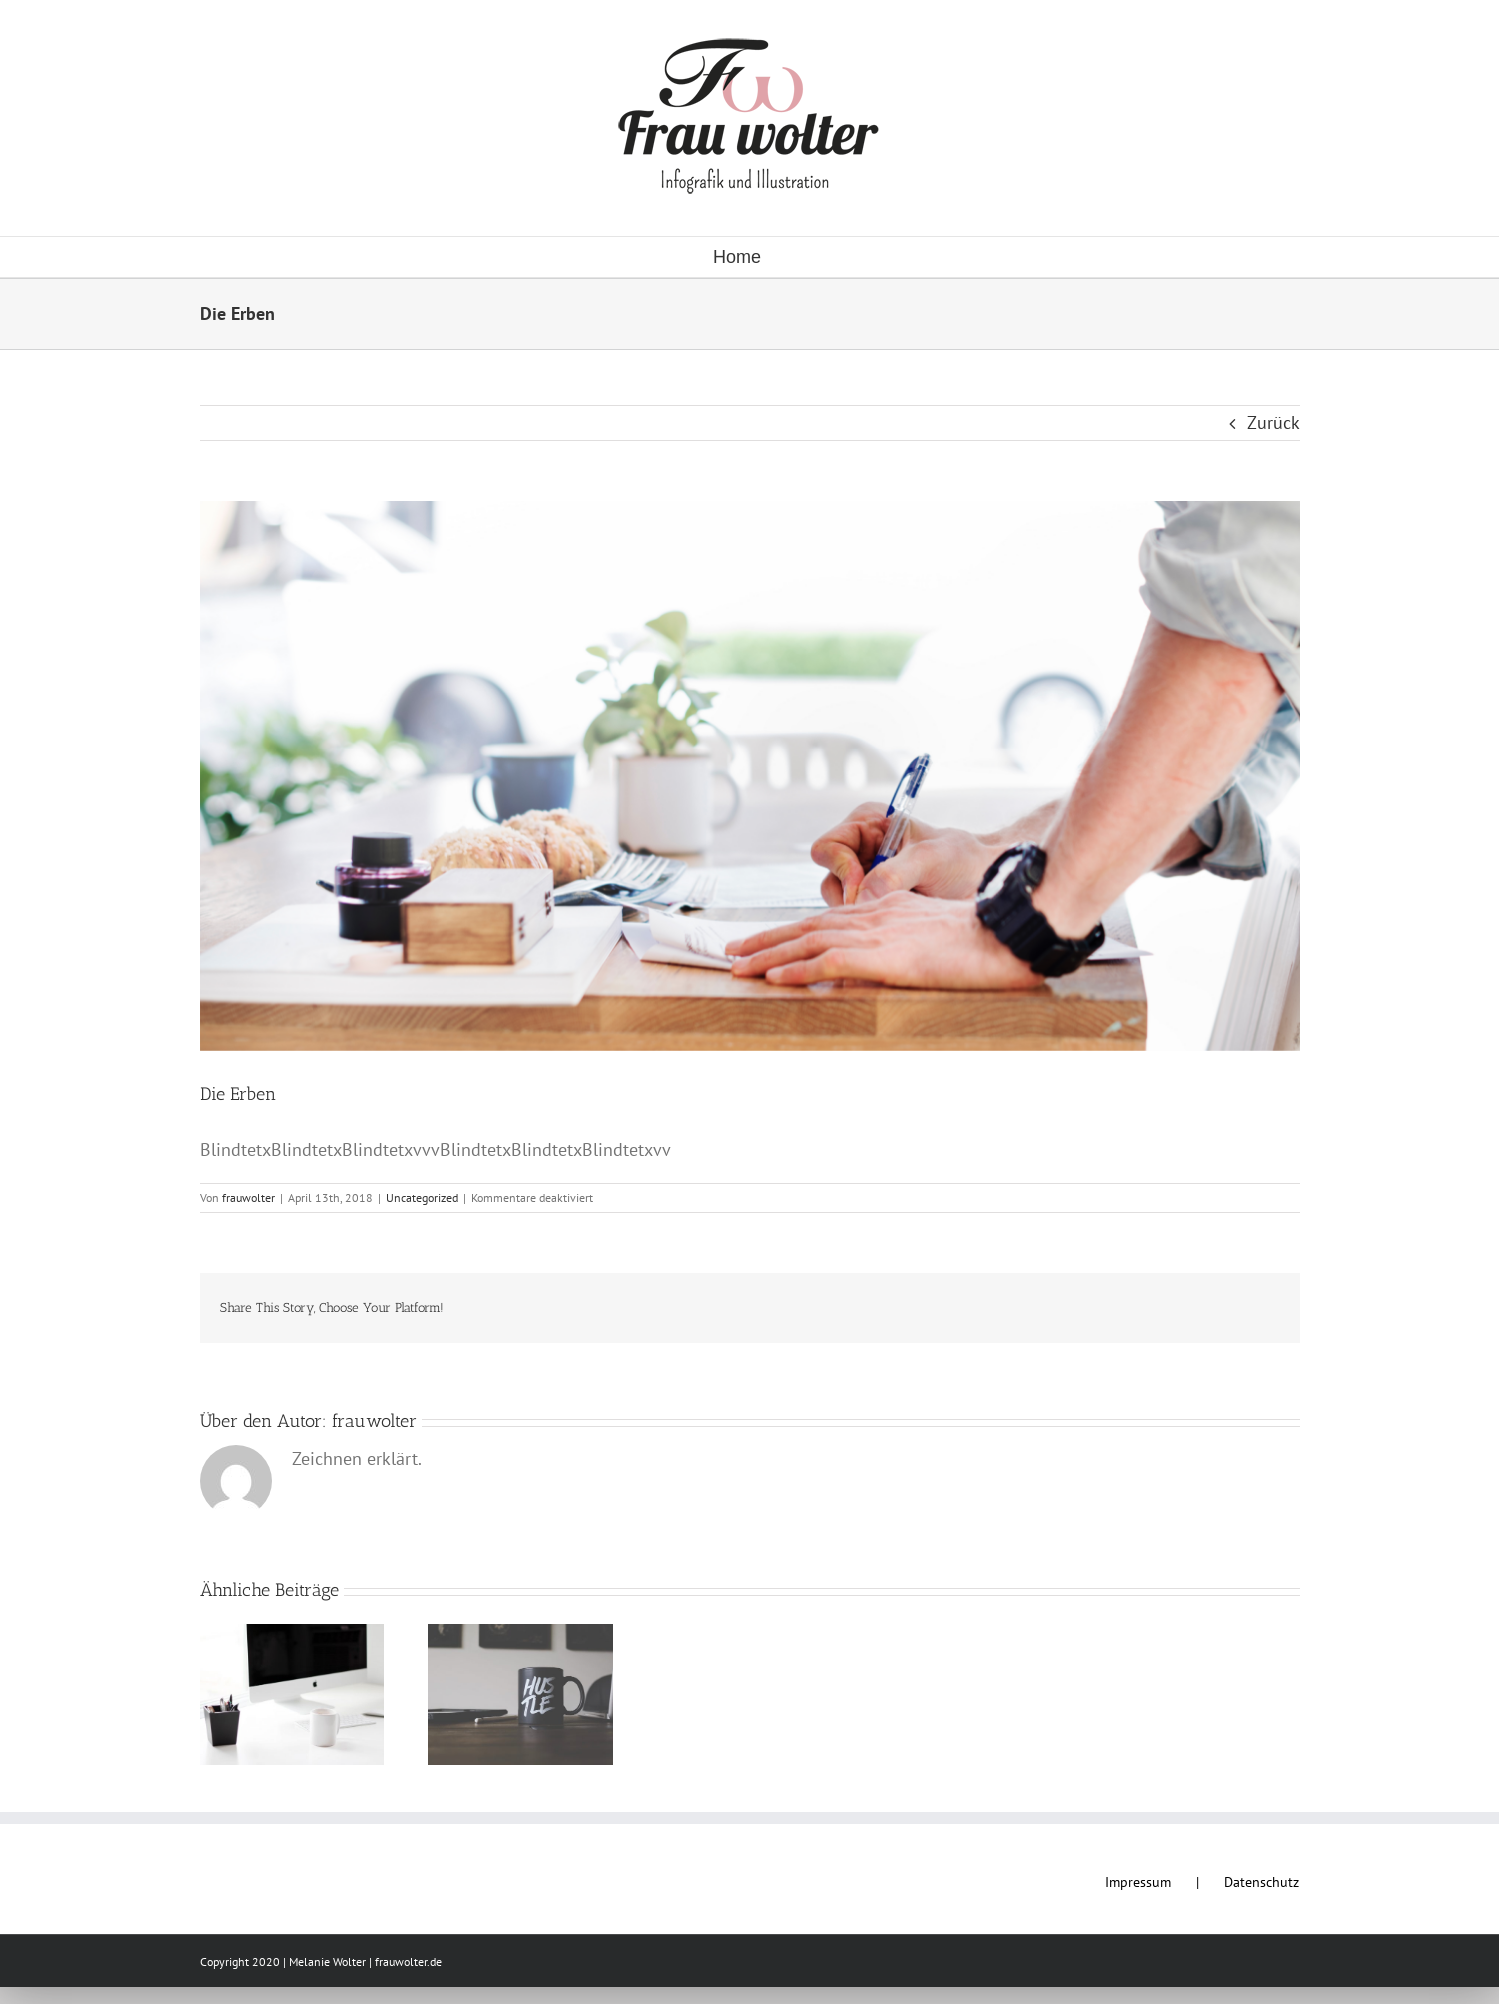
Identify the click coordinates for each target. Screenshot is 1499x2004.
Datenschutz (1261, 1882)
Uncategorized (422, 1197)
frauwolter (248, 1197)
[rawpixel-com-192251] (750, 776)
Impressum (1138, 1882)
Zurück (1273, 422)
